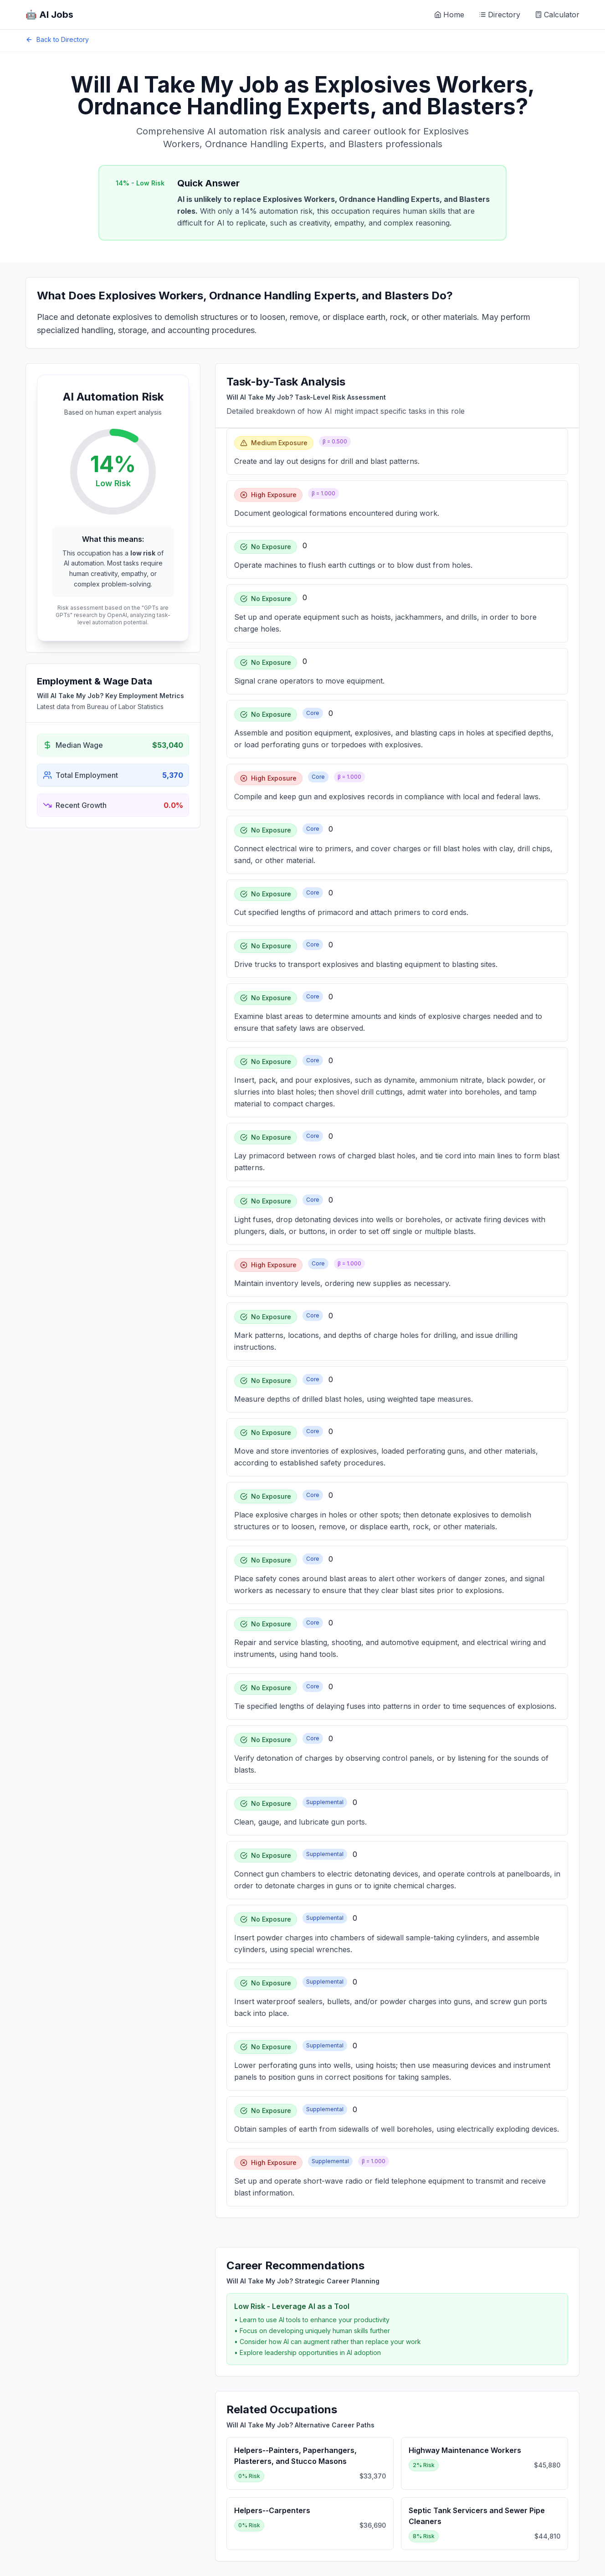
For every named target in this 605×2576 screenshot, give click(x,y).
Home (449, 14)
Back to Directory (57, 39)
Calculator (557, 14)
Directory (499, 14)
